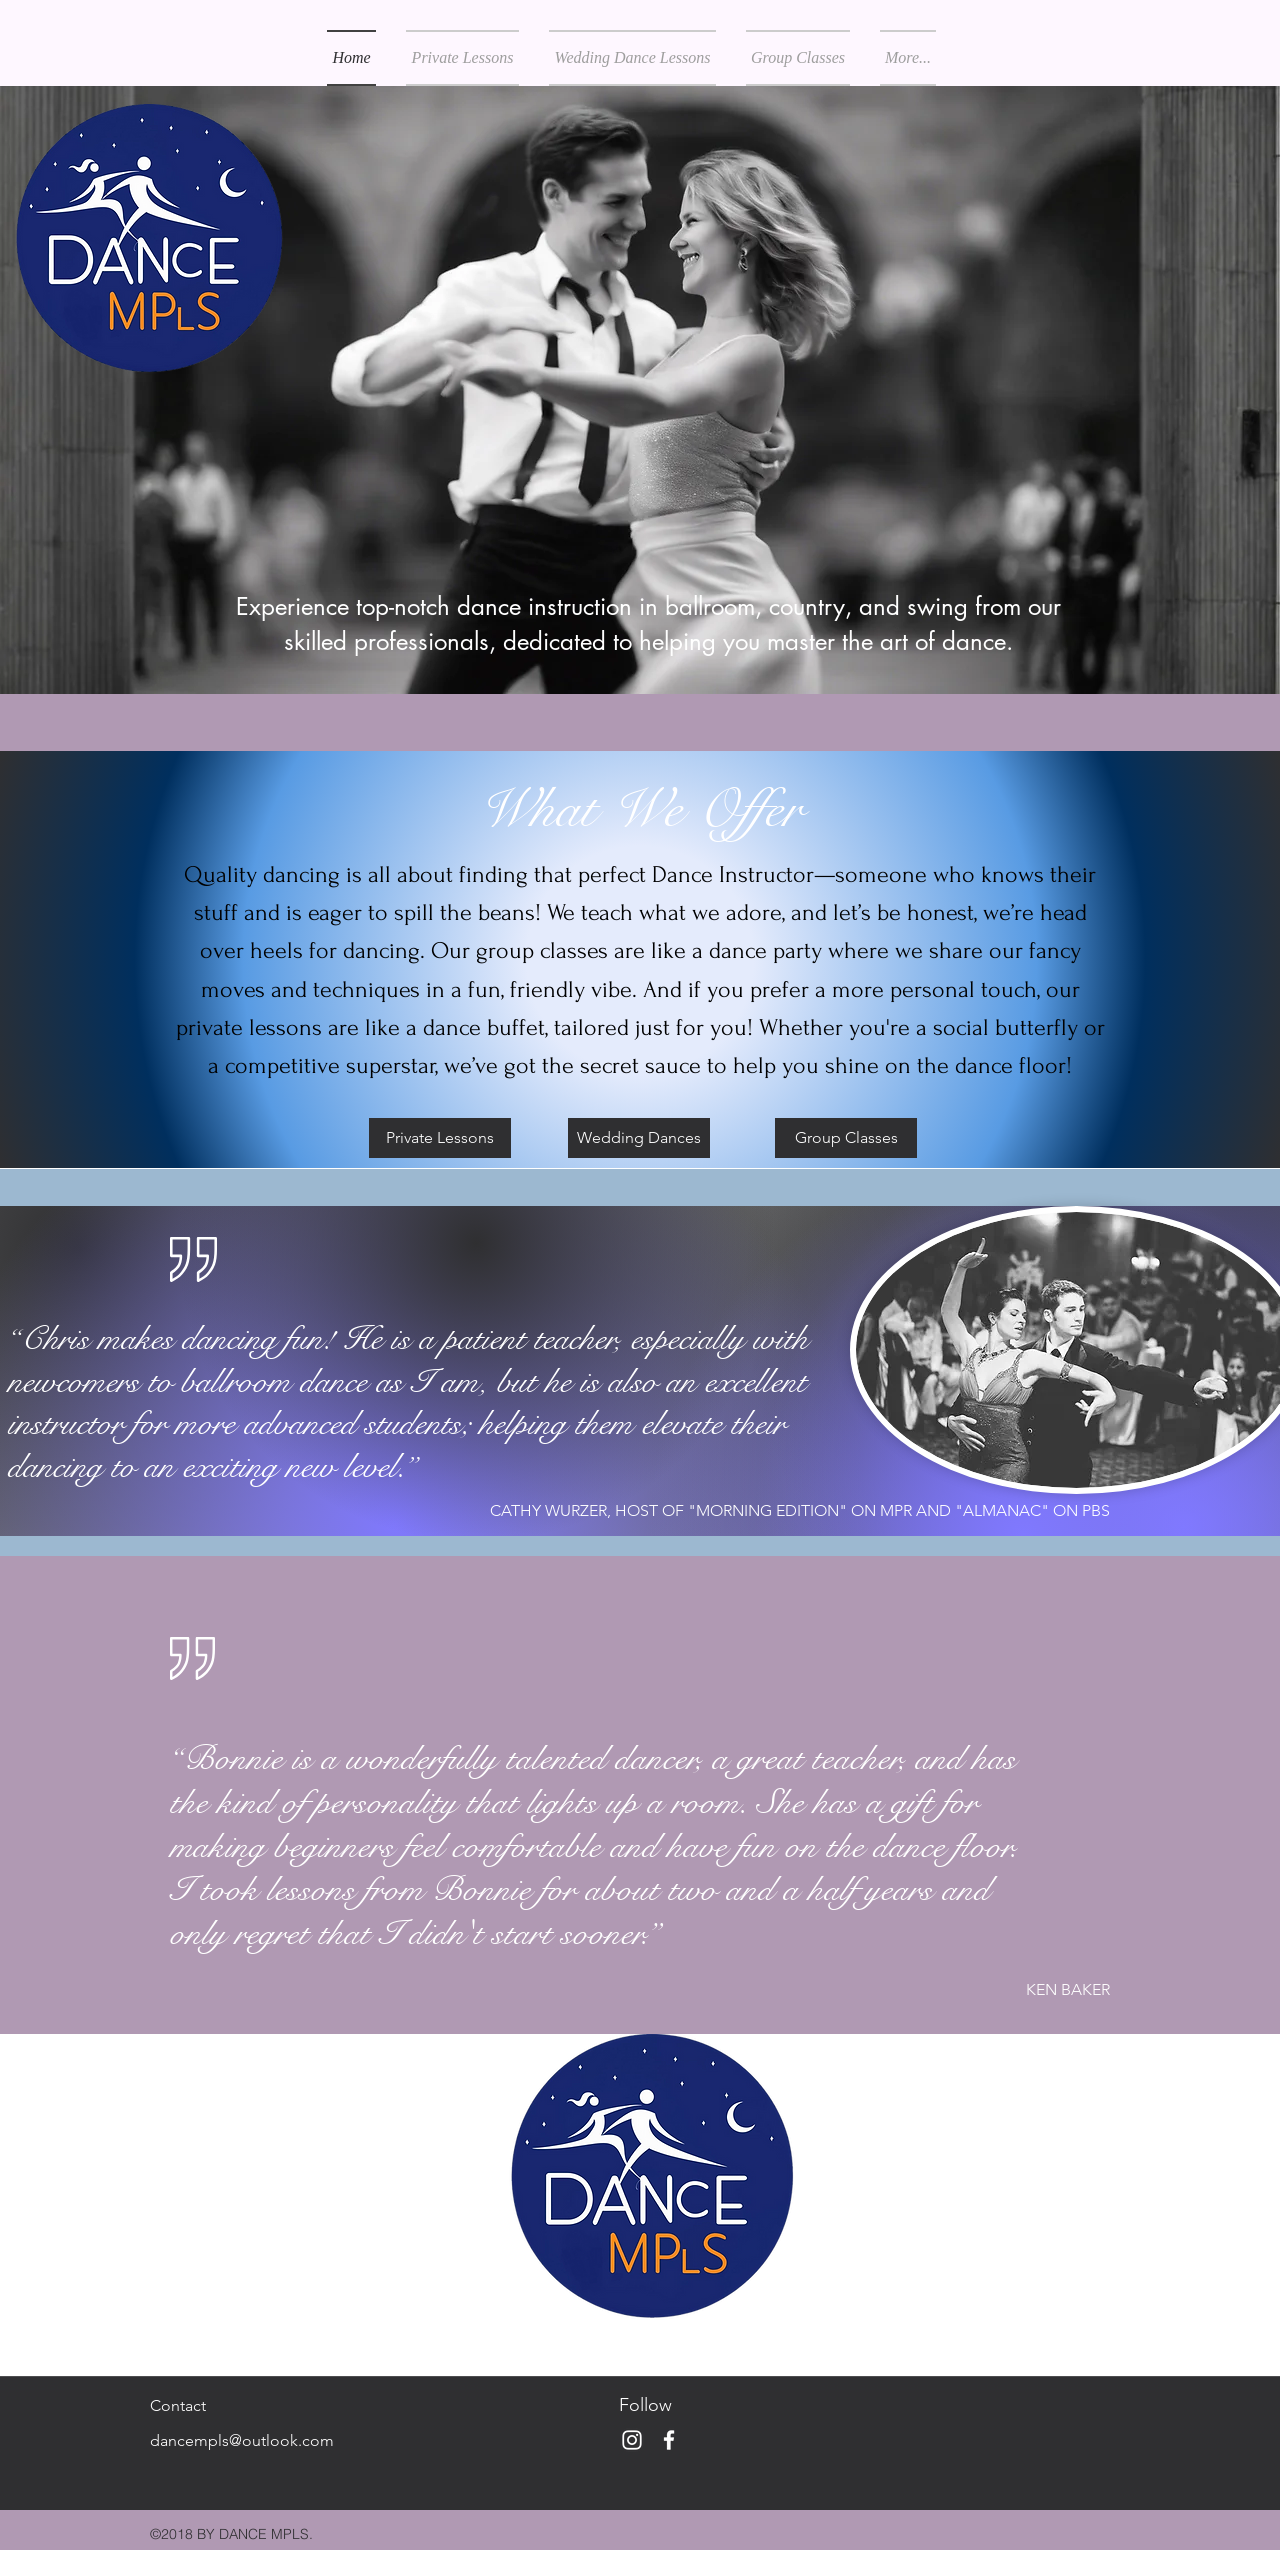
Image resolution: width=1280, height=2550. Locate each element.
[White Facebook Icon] (669, 2440)
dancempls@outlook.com (242, 2440)
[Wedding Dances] (639, 1138)
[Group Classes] (846, 1138)
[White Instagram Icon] (632, 2440)
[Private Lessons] (440, 1138)
